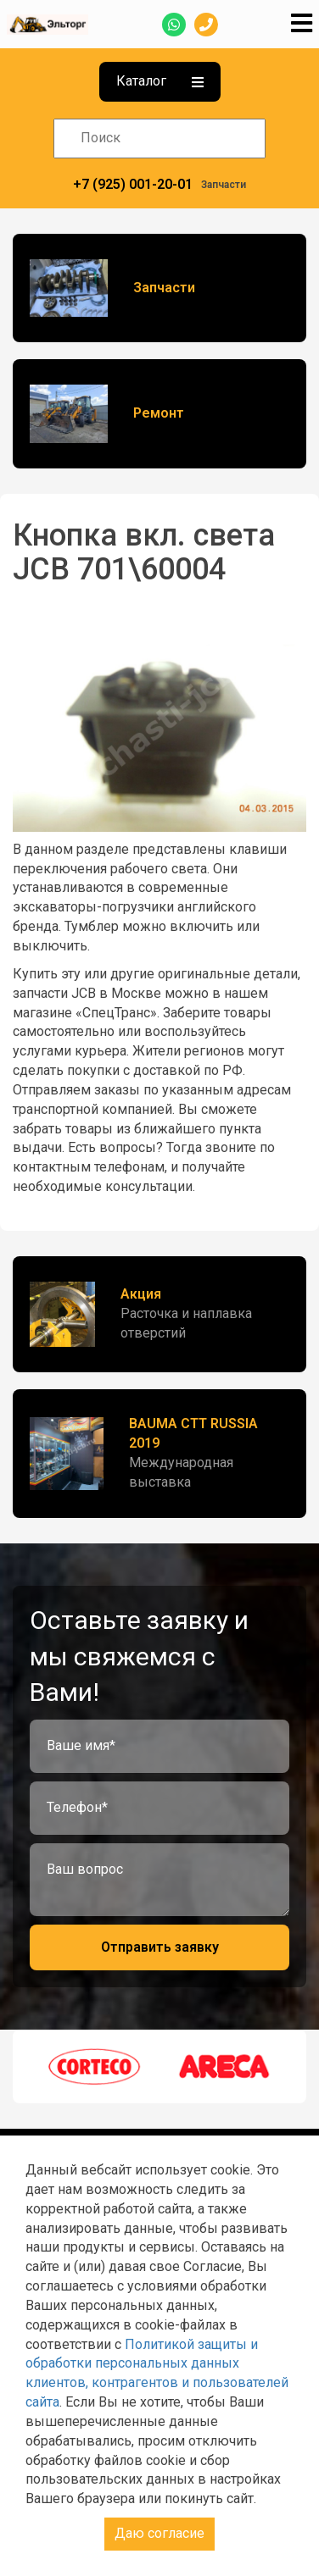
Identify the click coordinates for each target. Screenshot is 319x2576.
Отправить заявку (160, 1947)
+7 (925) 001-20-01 (133, 184)
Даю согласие (159, 2533)
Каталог (160, 81)
